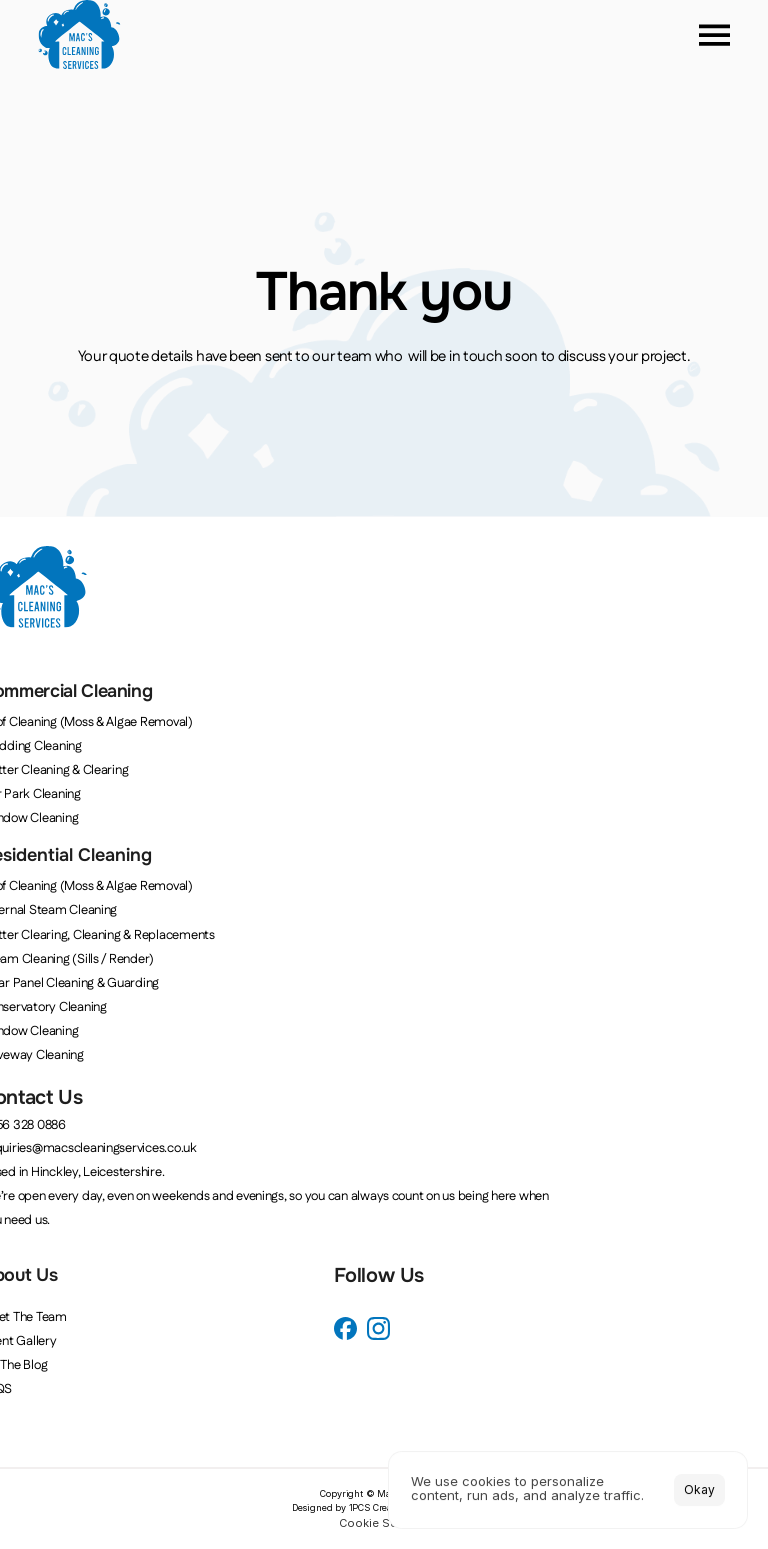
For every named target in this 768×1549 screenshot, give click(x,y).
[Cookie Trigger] (384, 1523)
